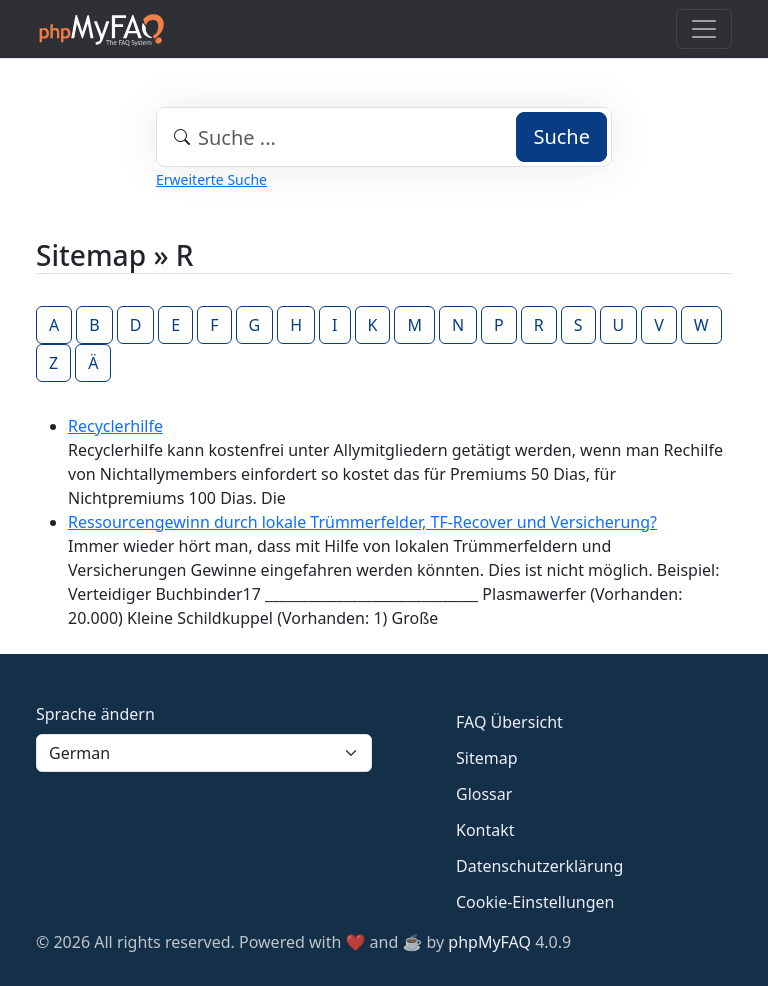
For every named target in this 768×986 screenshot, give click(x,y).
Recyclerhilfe (115, 426)
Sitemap (487, 758)
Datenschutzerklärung (539, 866)
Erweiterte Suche (211, 179)
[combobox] (384, 137)
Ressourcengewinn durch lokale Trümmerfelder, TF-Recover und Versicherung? (362, 522)
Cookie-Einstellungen (535, 902)
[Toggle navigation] (704, 29)
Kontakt (485, 830)
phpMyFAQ (489, 942)
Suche (561, 136)
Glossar (484, 794)
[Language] (204, 753)
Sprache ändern (95, 714)
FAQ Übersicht (509, 722)
